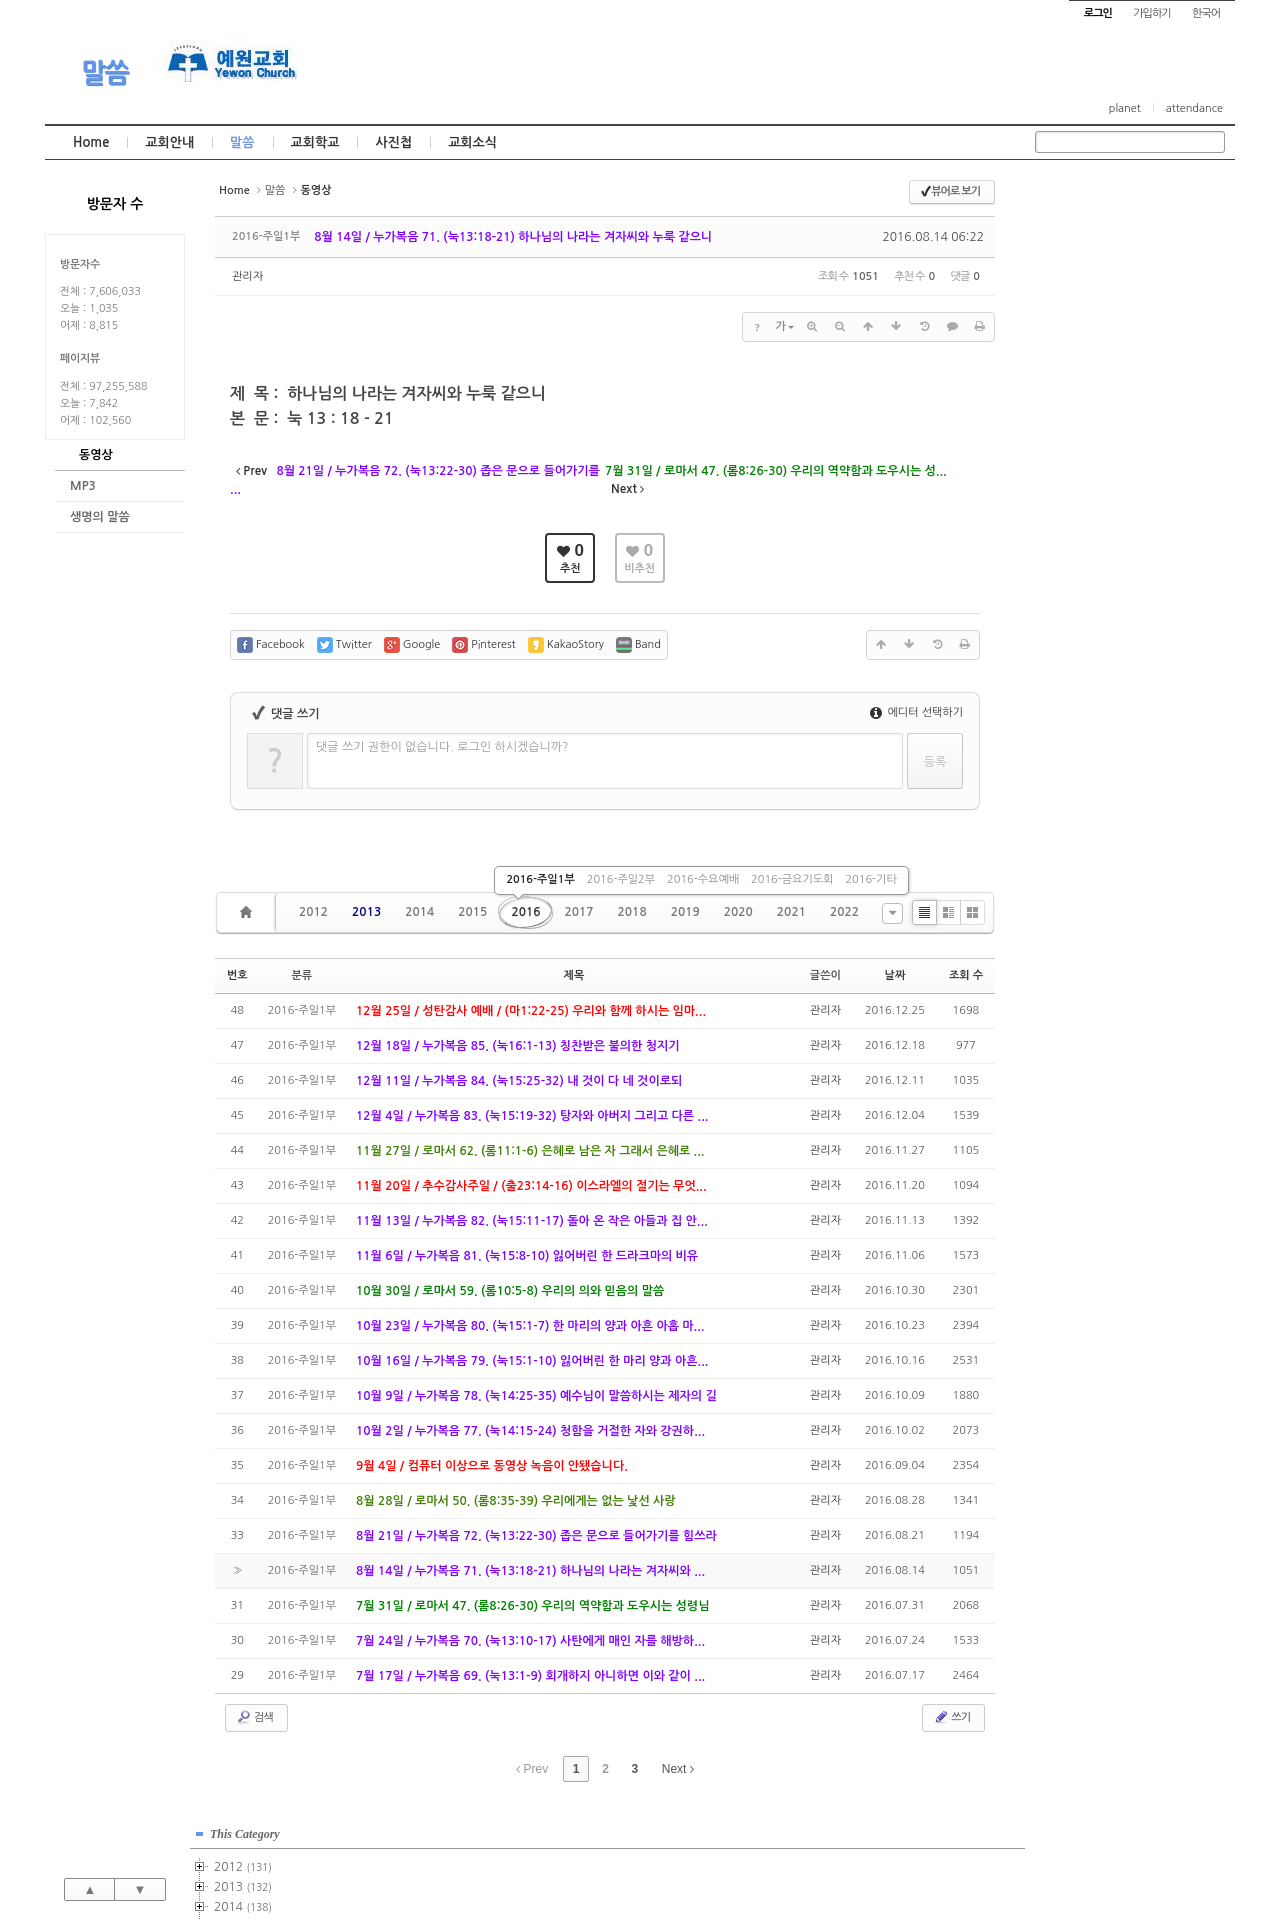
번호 (237, 975)
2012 (313, 912)
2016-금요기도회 (792, 879)
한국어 (1206, 13)
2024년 (1088, 673)
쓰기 (951, 1717)
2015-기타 (1111, 392)
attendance (1194, 108)
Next (678, 1769)
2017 (578, 912)
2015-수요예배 (1125, 352)
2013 (366, 912)
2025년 (1088, 693)
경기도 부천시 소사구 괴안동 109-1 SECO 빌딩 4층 (674, 1861)
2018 (632, 912)
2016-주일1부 (540, 879)
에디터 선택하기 (916, 712)
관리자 (247, 276)
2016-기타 (870, 879)
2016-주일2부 (621, 879)
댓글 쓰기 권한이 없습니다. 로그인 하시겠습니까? (442, 747)
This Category (1085, 199)
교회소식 (472, 142)
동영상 (96, 455)
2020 (738, 912)
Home (91, 142)
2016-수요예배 (703, 879)
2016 (525, 912)
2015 (472, 912)
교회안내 (169, 142)
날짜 (895, 975)
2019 (685, 912)
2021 (791, 912)
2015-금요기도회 (1128, 372)
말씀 (105, 73)
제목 (574, 975)
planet (1125, 108)
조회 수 (966, 975)
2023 (1083, 653)
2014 (419, 912)
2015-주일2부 (1123, 332)
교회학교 (315, 142)
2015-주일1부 (1123, 312)
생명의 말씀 (100, 517)
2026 (1080, 713)
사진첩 (393, 142)
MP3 (83, 486)
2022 (844, 912)
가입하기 (1151, 13)
